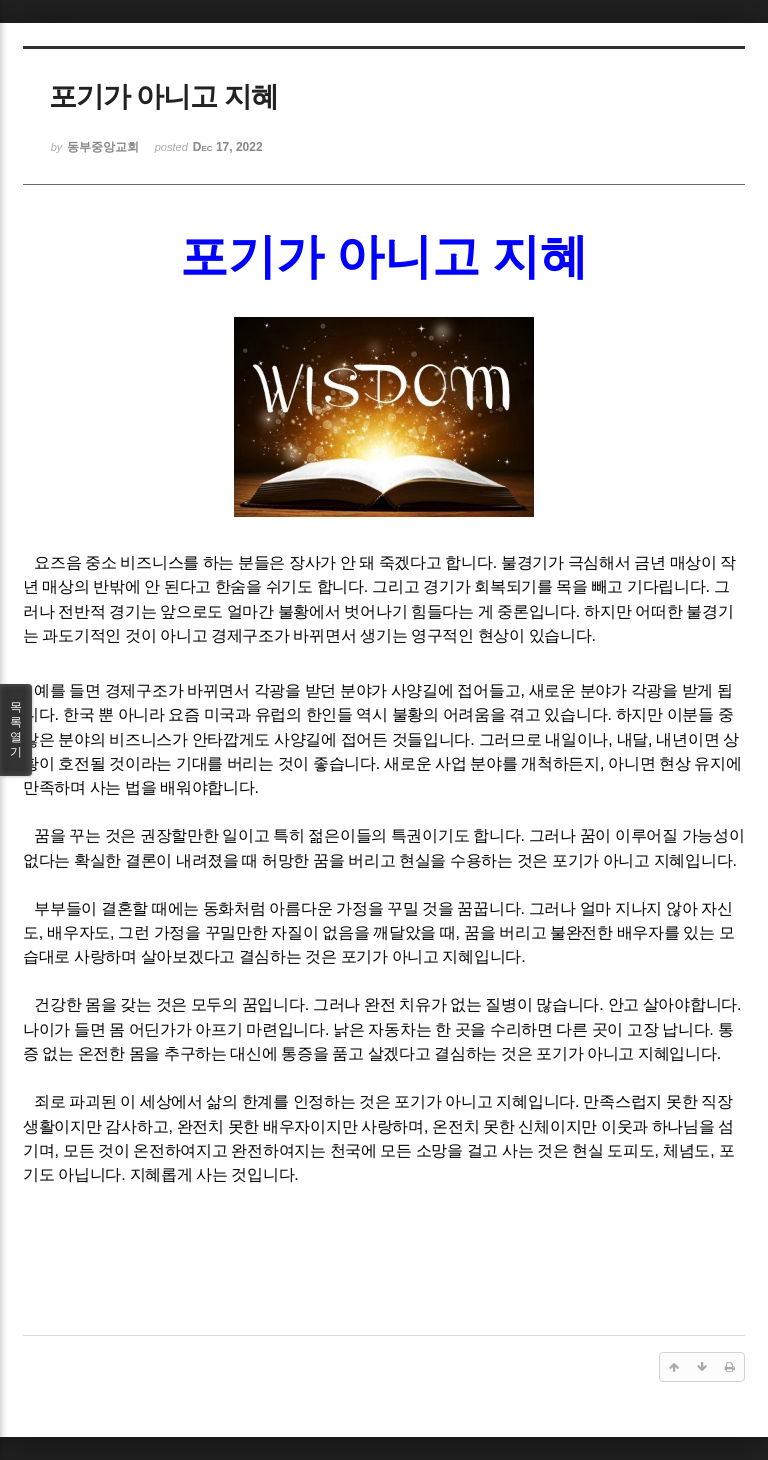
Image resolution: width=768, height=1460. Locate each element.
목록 (16, 730)
